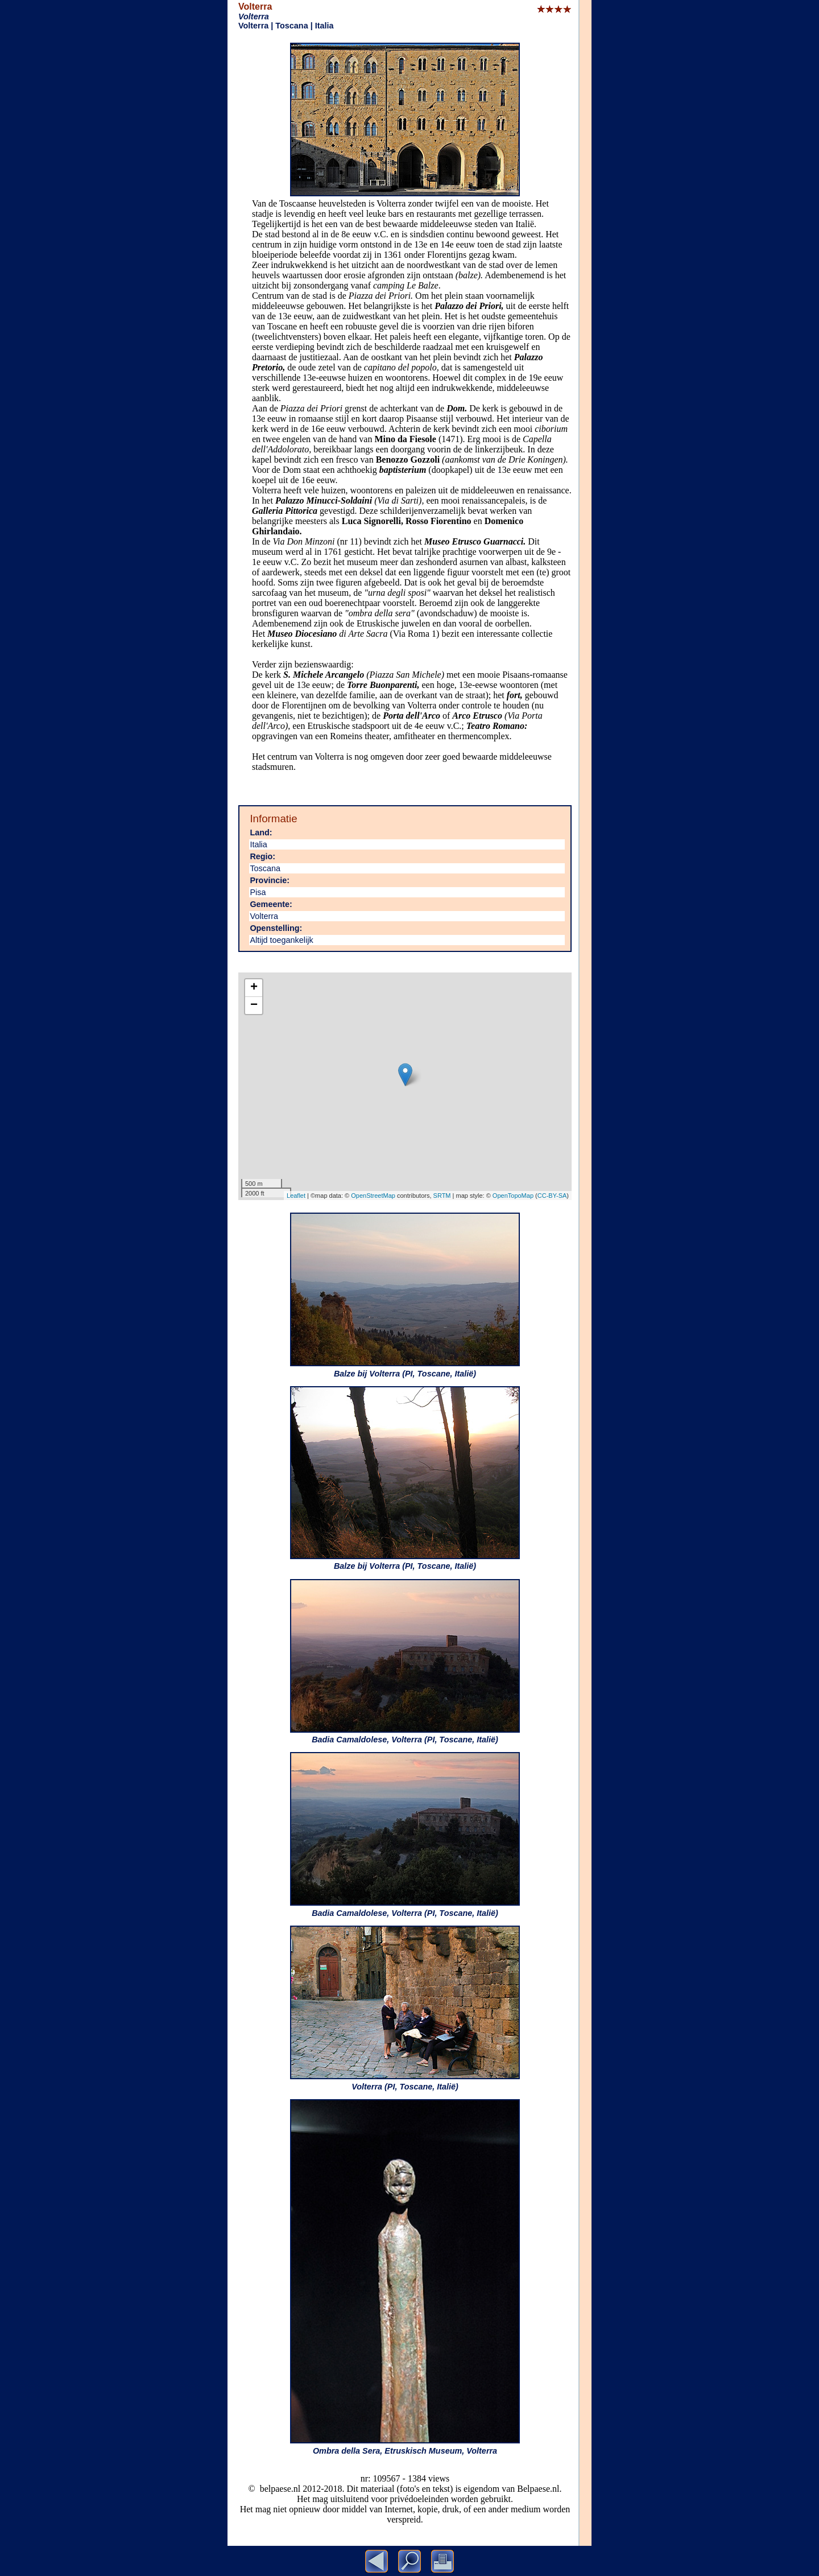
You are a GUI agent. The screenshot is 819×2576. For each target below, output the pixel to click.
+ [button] (254, 987)
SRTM (442, 1195)
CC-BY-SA (552, 1195)
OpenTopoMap (513, 1195)
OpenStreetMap (373, 1195)
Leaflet (296, 1195)
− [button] (254, 1005)
